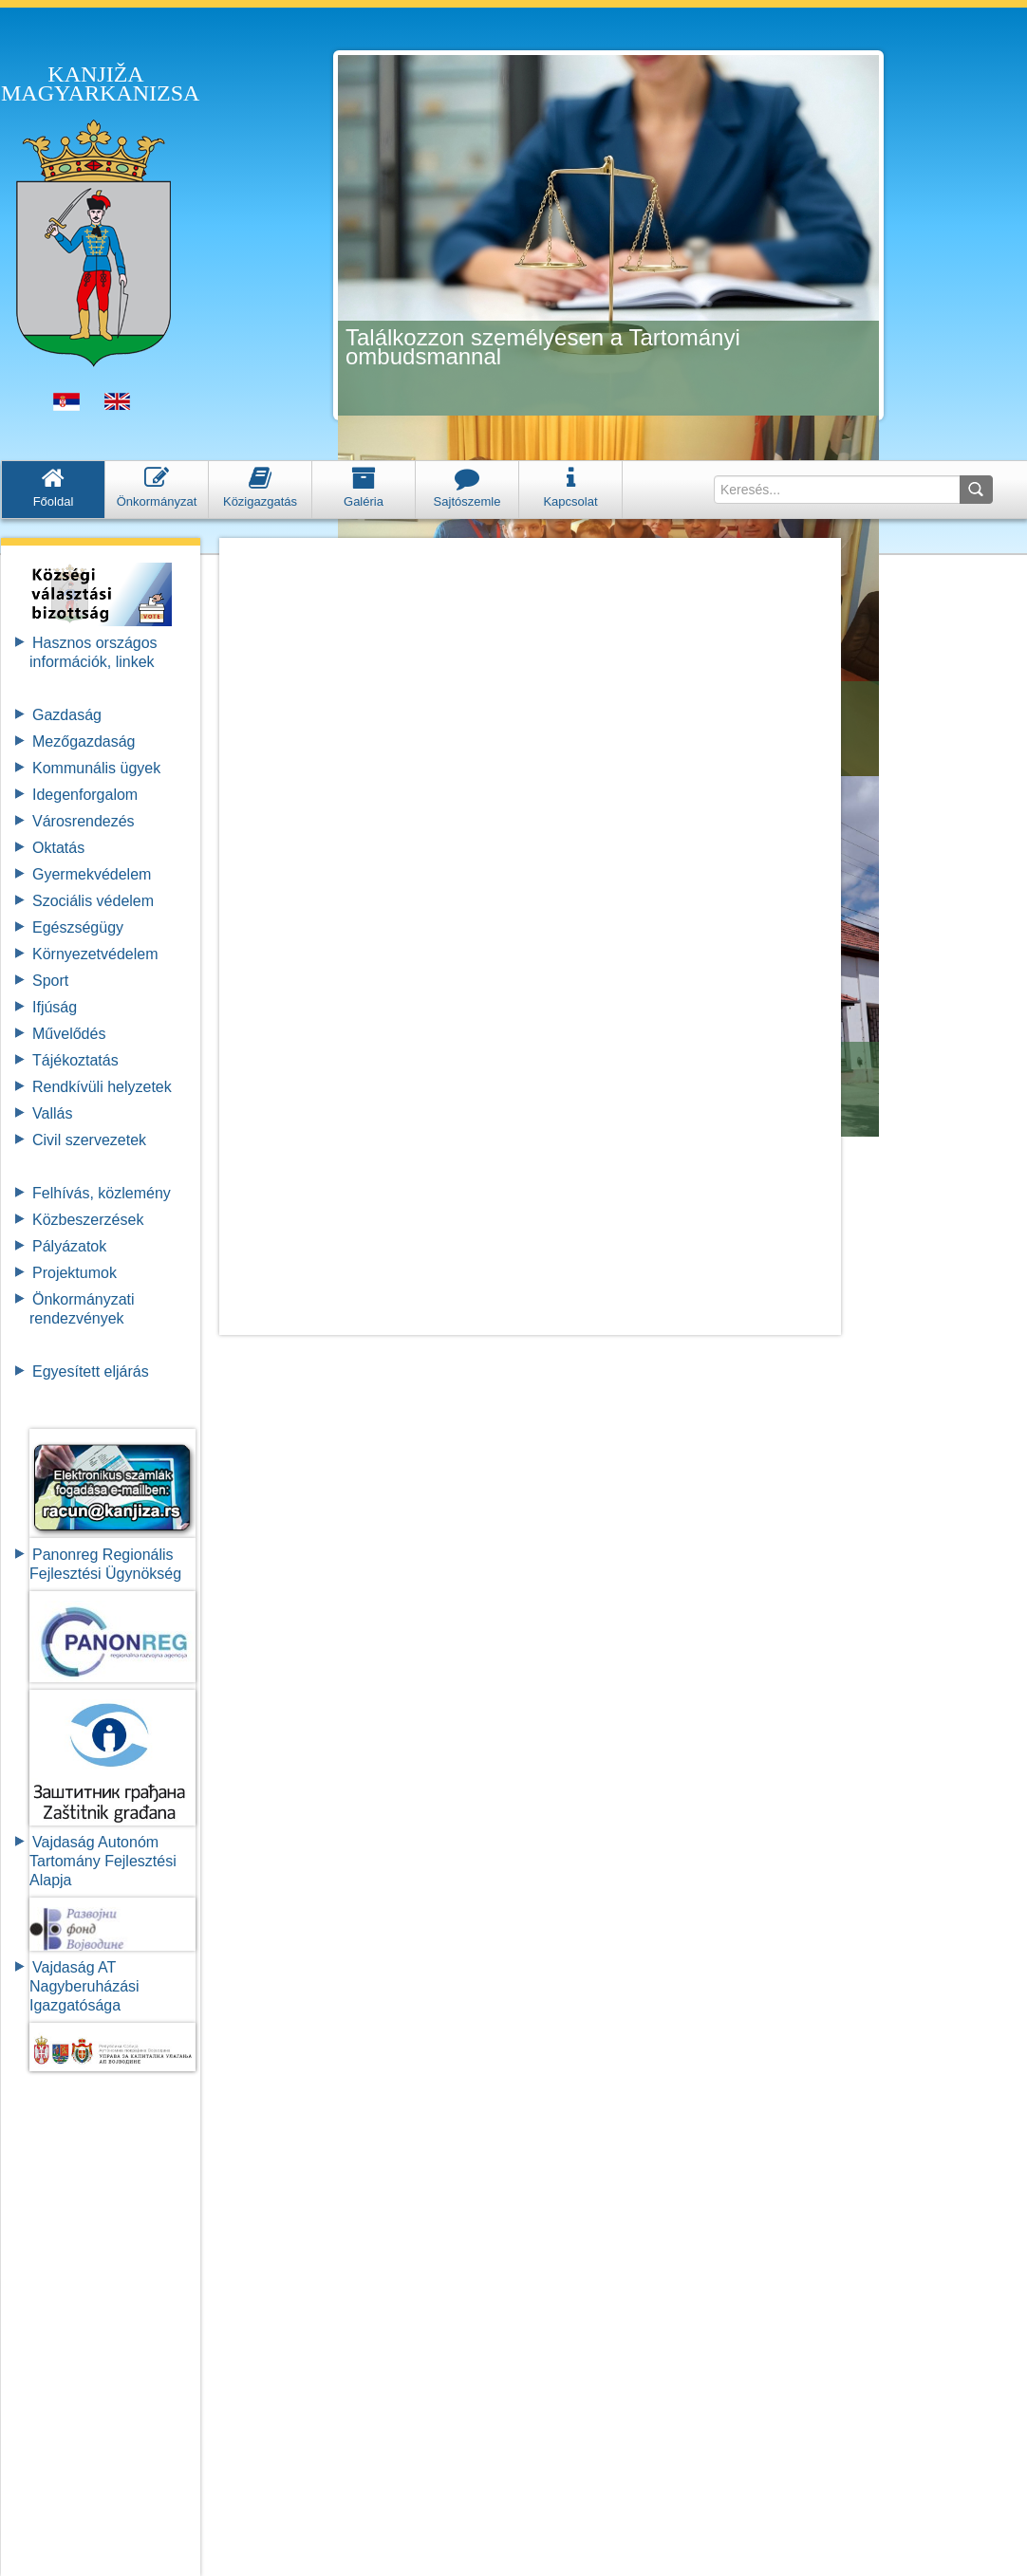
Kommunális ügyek (96, 768)
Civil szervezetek (89, 1140)
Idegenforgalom (85, 795)
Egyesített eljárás (90, 1371)
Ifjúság (54, 1007)
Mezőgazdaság (84, 741)
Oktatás (58, 848)
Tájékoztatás (75, 1060)
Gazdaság (67, 715)
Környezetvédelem (95, 954)
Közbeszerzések (87, 1220)
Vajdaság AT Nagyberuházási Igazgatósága (84, 1986)
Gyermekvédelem (91, 874)
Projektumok (74, 1273)
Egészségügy (77, 927)
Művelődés (68, 1034)
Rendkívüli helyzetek (102, 1087)
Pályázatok (69, 1246)
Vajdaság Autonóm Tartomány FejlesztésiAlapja (103, 1861)
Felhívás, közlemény (101, 1193)
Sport (50, 981)
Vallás (52, 1113)
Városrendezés (83, 821)
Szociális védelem (93, 901)
